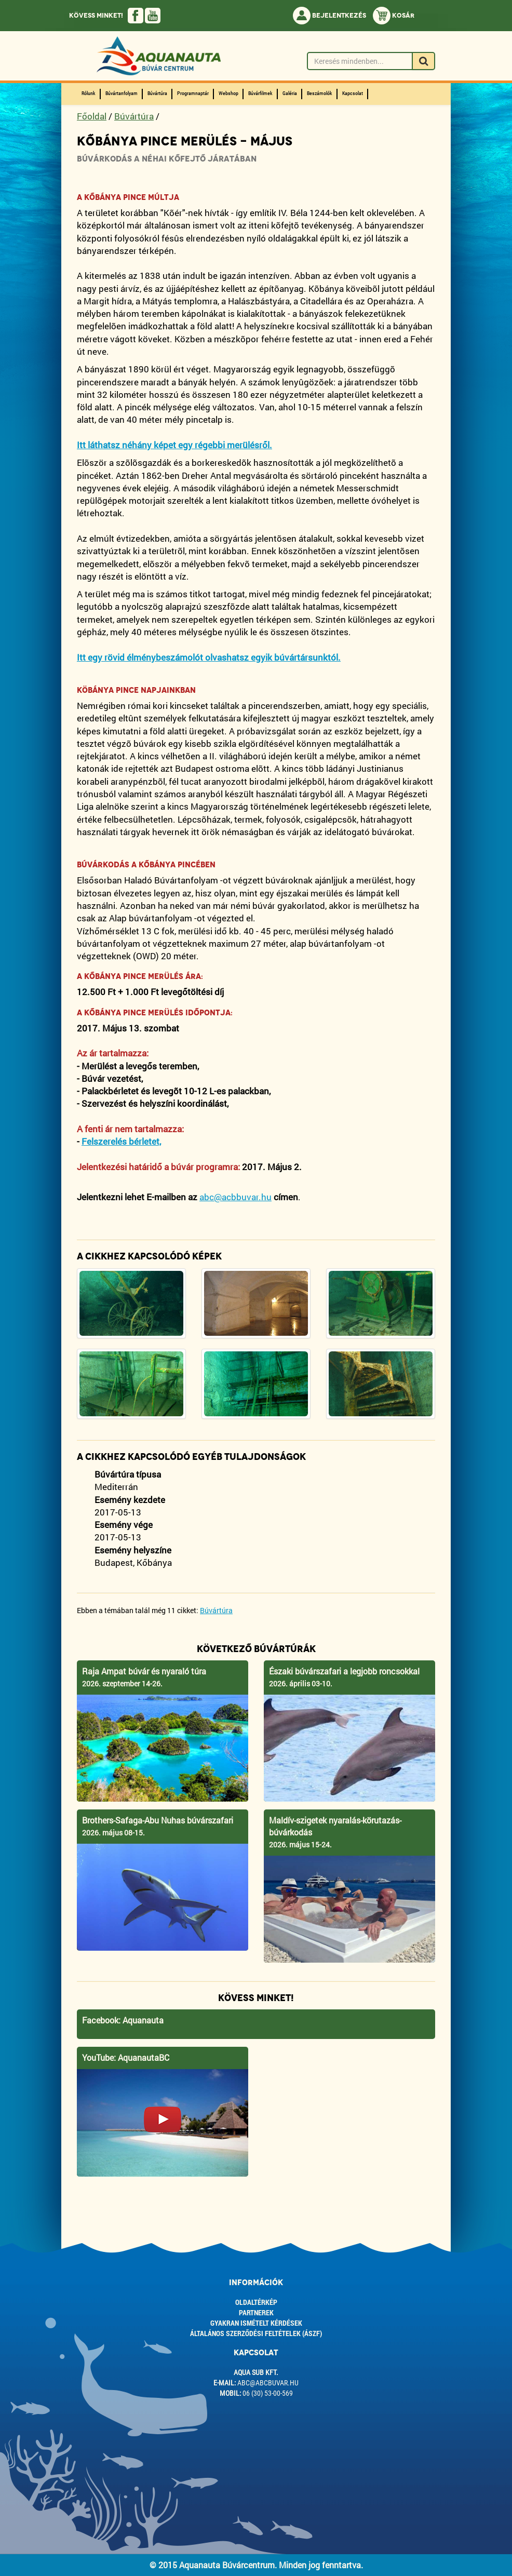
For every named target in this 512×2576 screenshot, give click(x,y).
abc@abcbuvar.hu (268, 2383)
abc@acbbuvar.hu (235, 1197)
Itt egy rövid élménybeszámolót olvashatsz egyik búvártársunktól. (209, 657)
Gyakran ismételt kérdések (256, 2323)
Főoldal (91, 116)
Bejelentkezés (329, 15)
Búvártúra (134, 116)
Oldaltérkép (256, 2302)
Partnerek (256, 2312)
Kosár (393, 15)
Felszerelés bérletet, (121, 1141)
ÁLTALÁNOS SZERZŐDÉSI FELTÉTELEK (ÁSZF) (256, 2333)
